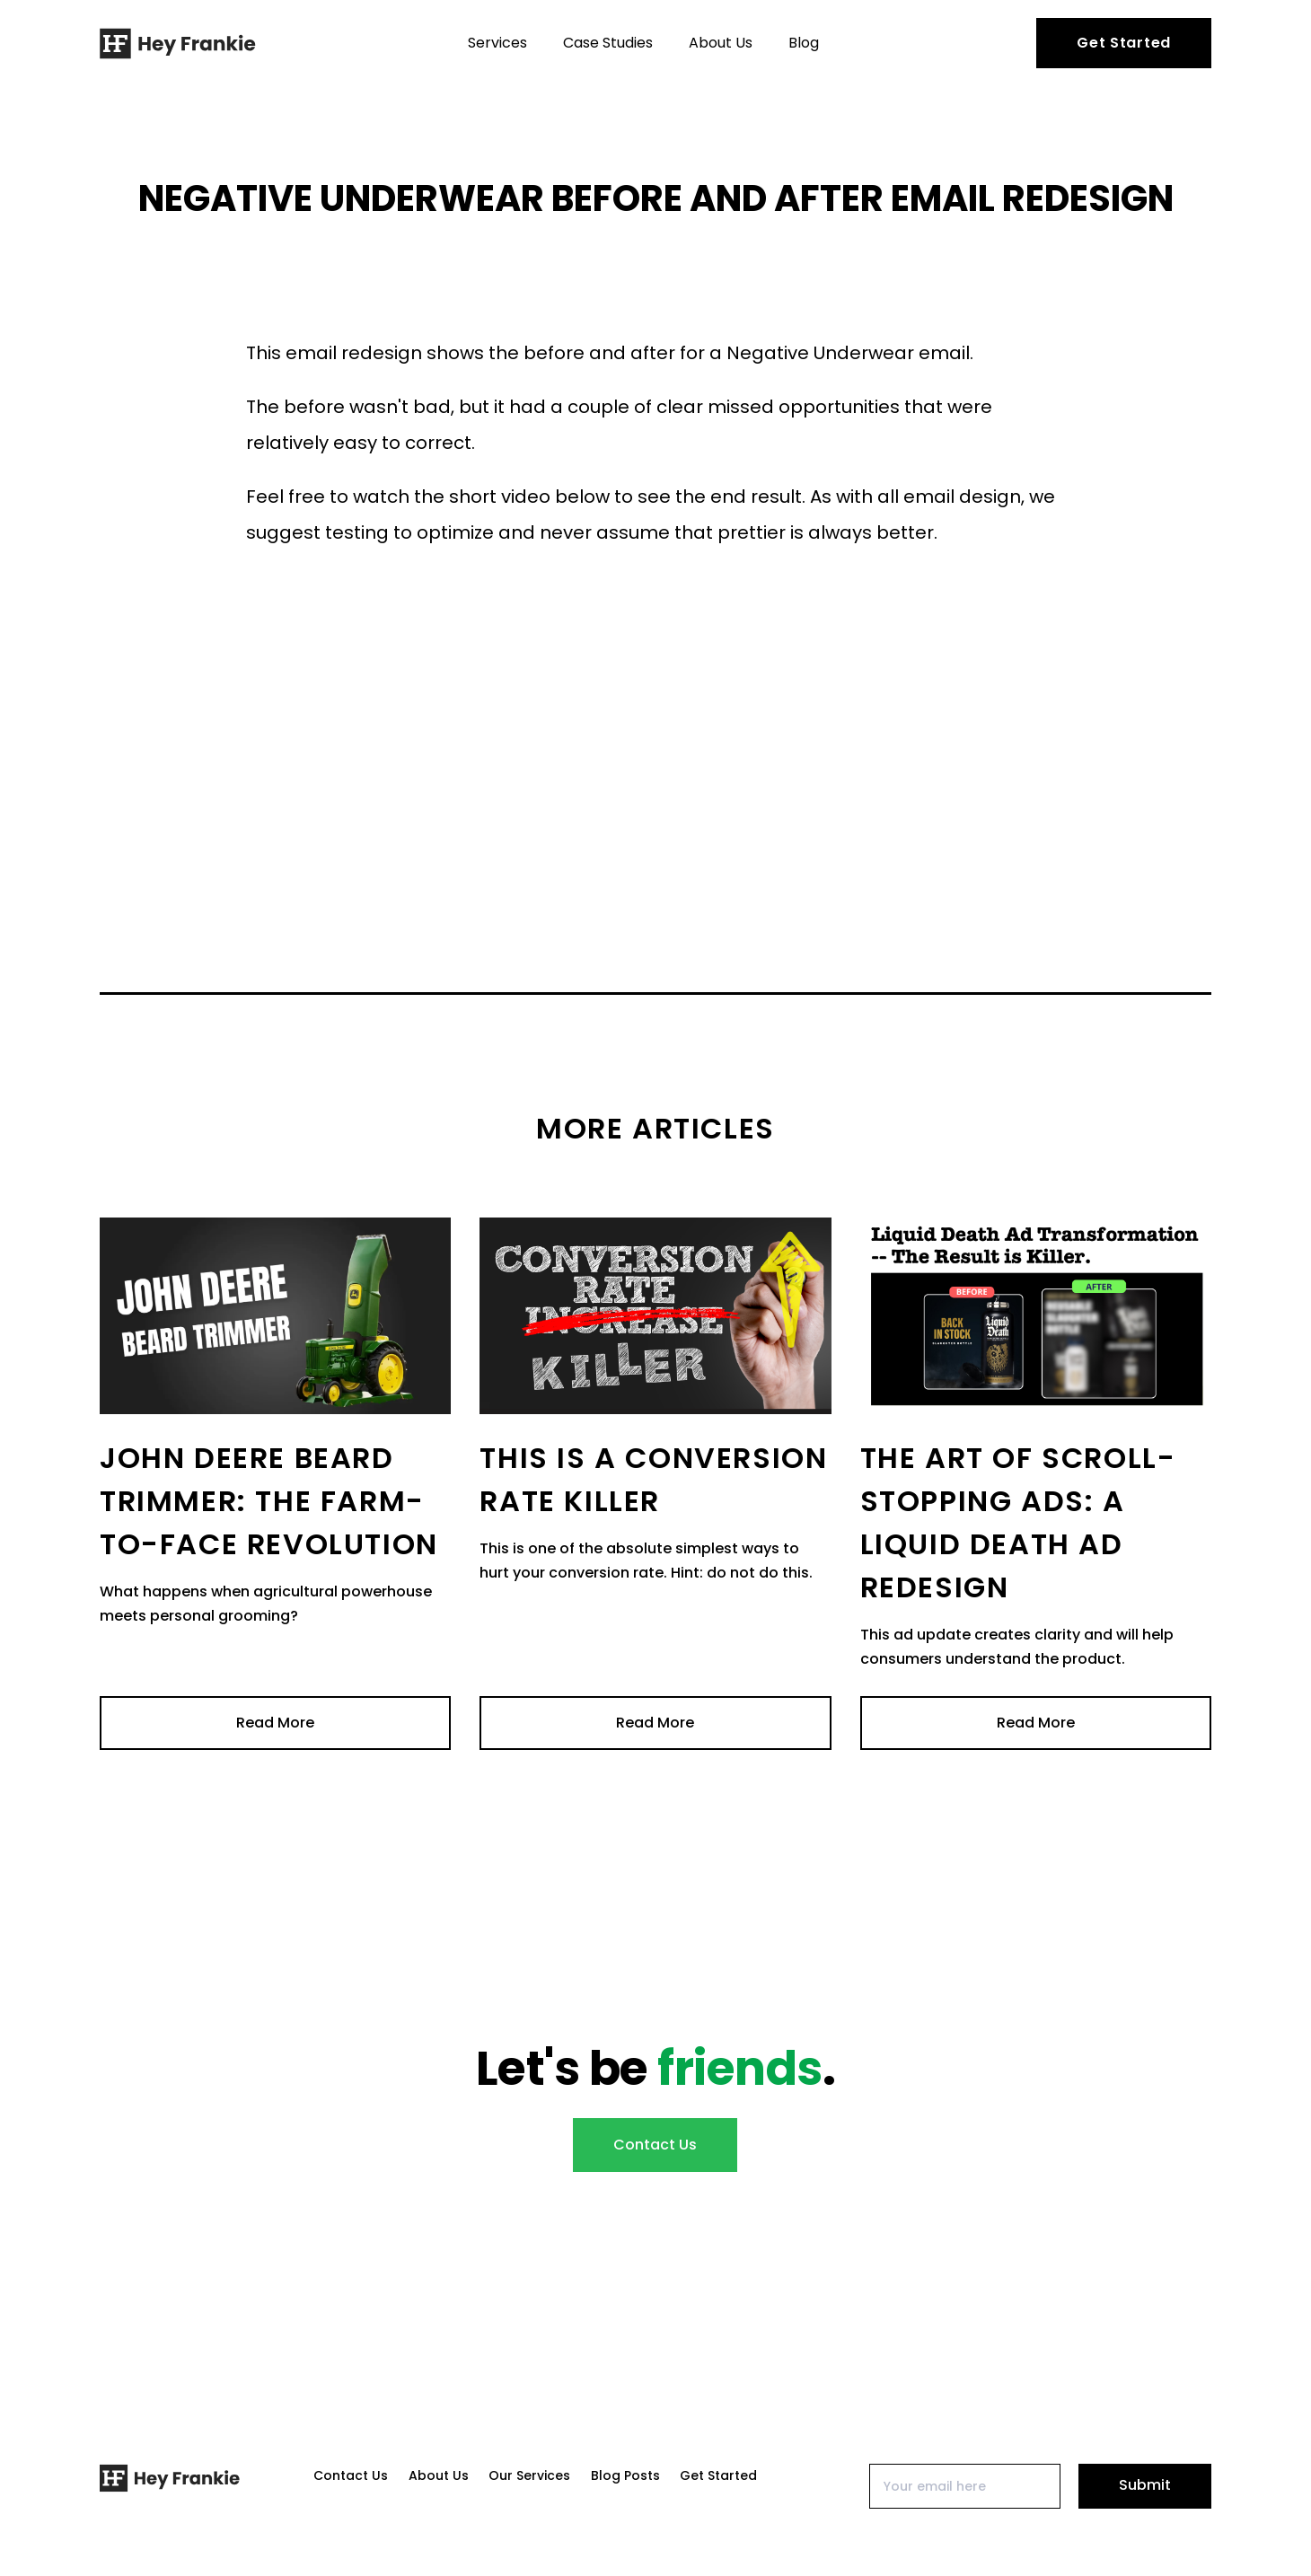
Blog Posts (625, 2475)
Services (497, 42)
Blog (803, 42)
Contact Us (655, 2144)
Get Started (1124, 42)
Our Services (529, 2475)
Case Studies (608, 42)
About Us (720, 42)
